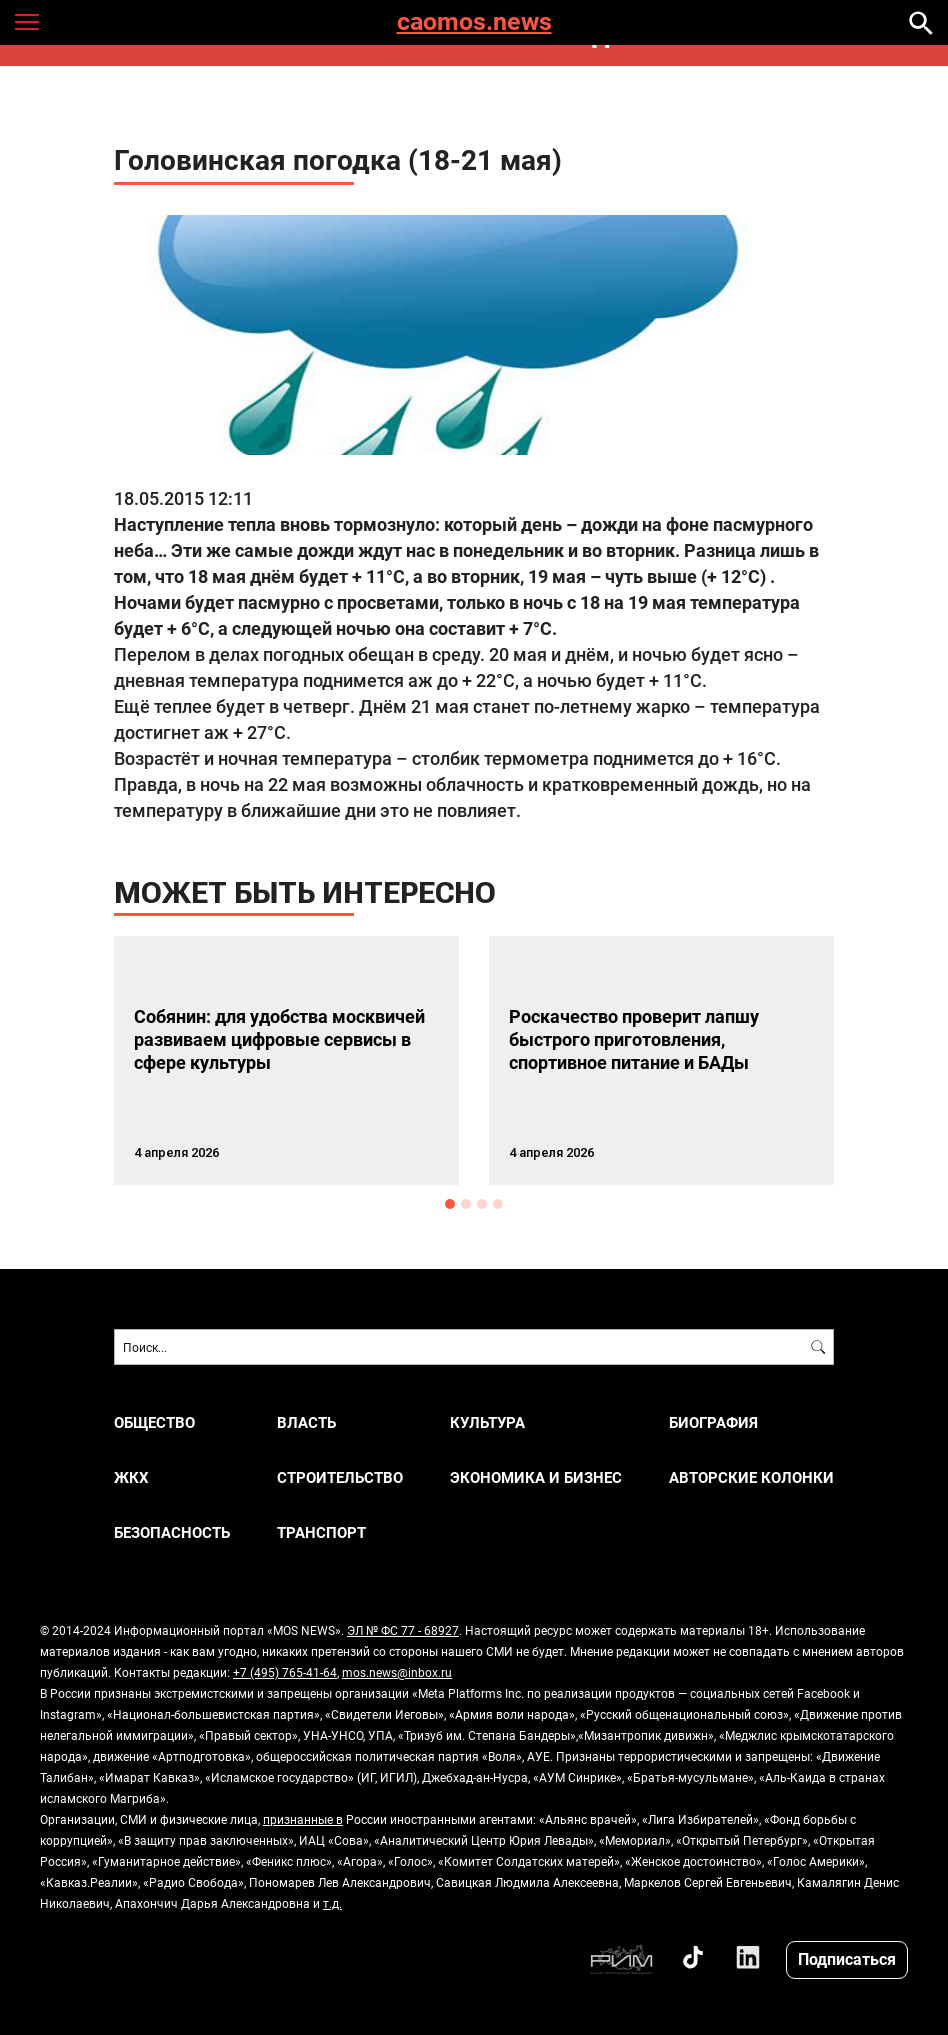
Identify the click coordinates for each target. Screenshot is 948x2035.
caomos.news (474, 22)
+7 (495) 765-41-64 (285, 1672)
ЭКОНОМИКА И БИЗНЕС (536, 1477)
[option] (286, 1060)
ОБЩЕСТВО (154, 1422)
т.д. (332, 1903)
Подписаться (847, 1958)
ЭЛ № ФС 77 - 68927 (403, 1630)
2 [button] (466, 1204)
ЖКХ (131, 1477)
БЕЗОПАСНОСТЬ (172, 1532)
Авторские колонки (751, 1477)
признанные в (303, 1819)
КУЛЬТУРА (487, 1422)
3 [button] (482, 1204)
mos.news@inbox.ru (397, 1672)
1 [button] (450, 1204)
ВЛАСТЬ (306, 1422)
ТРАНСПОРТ (321, 1532)
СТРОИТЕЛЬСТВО (340, 1477)
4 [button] (498, 1204)
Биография (713, 1422)
